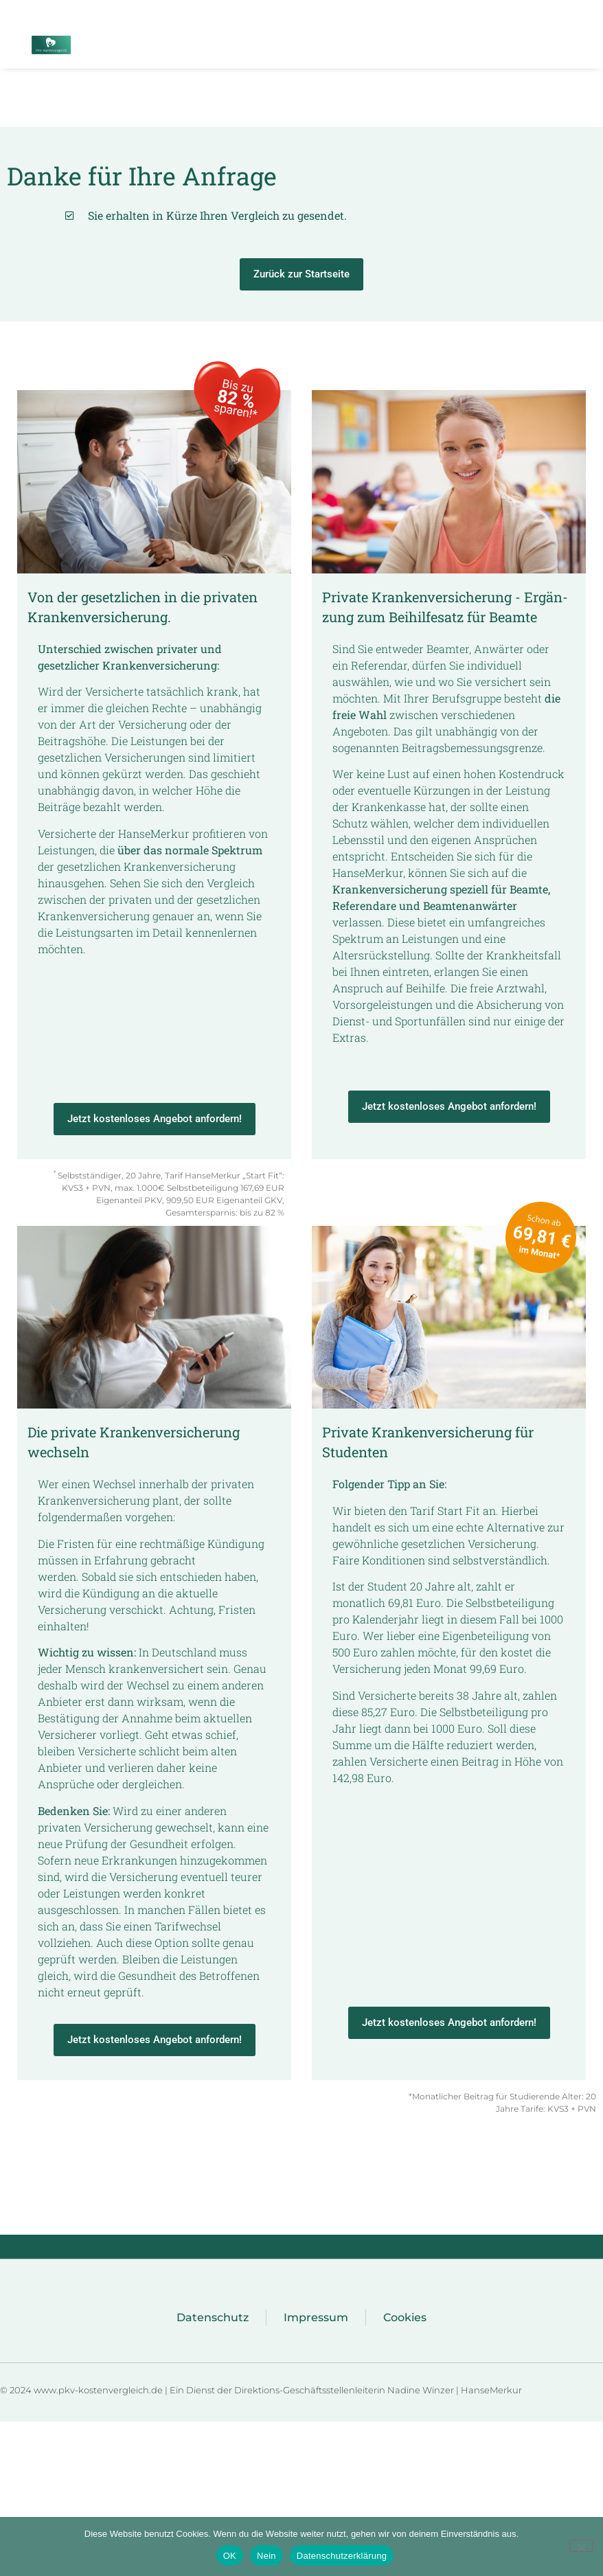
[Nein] (581, 2546)
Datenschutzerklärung (342, 2556)
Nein (266, 2556)
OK (229, 2556)
